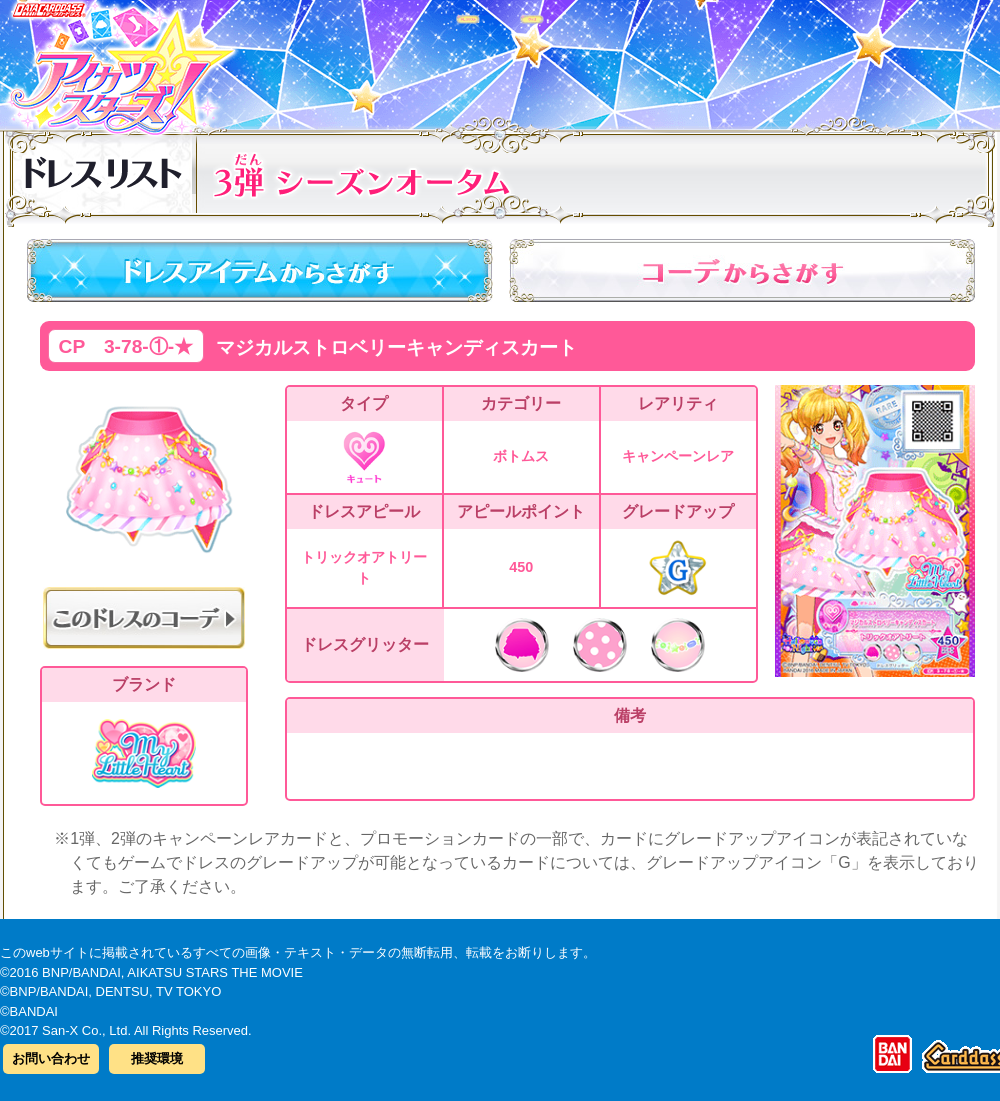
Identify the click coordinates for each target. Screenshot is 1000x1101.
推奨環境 (157, 1058)
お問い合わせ (51, 1058)
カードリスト (372, 59)
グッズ (627, 59)
